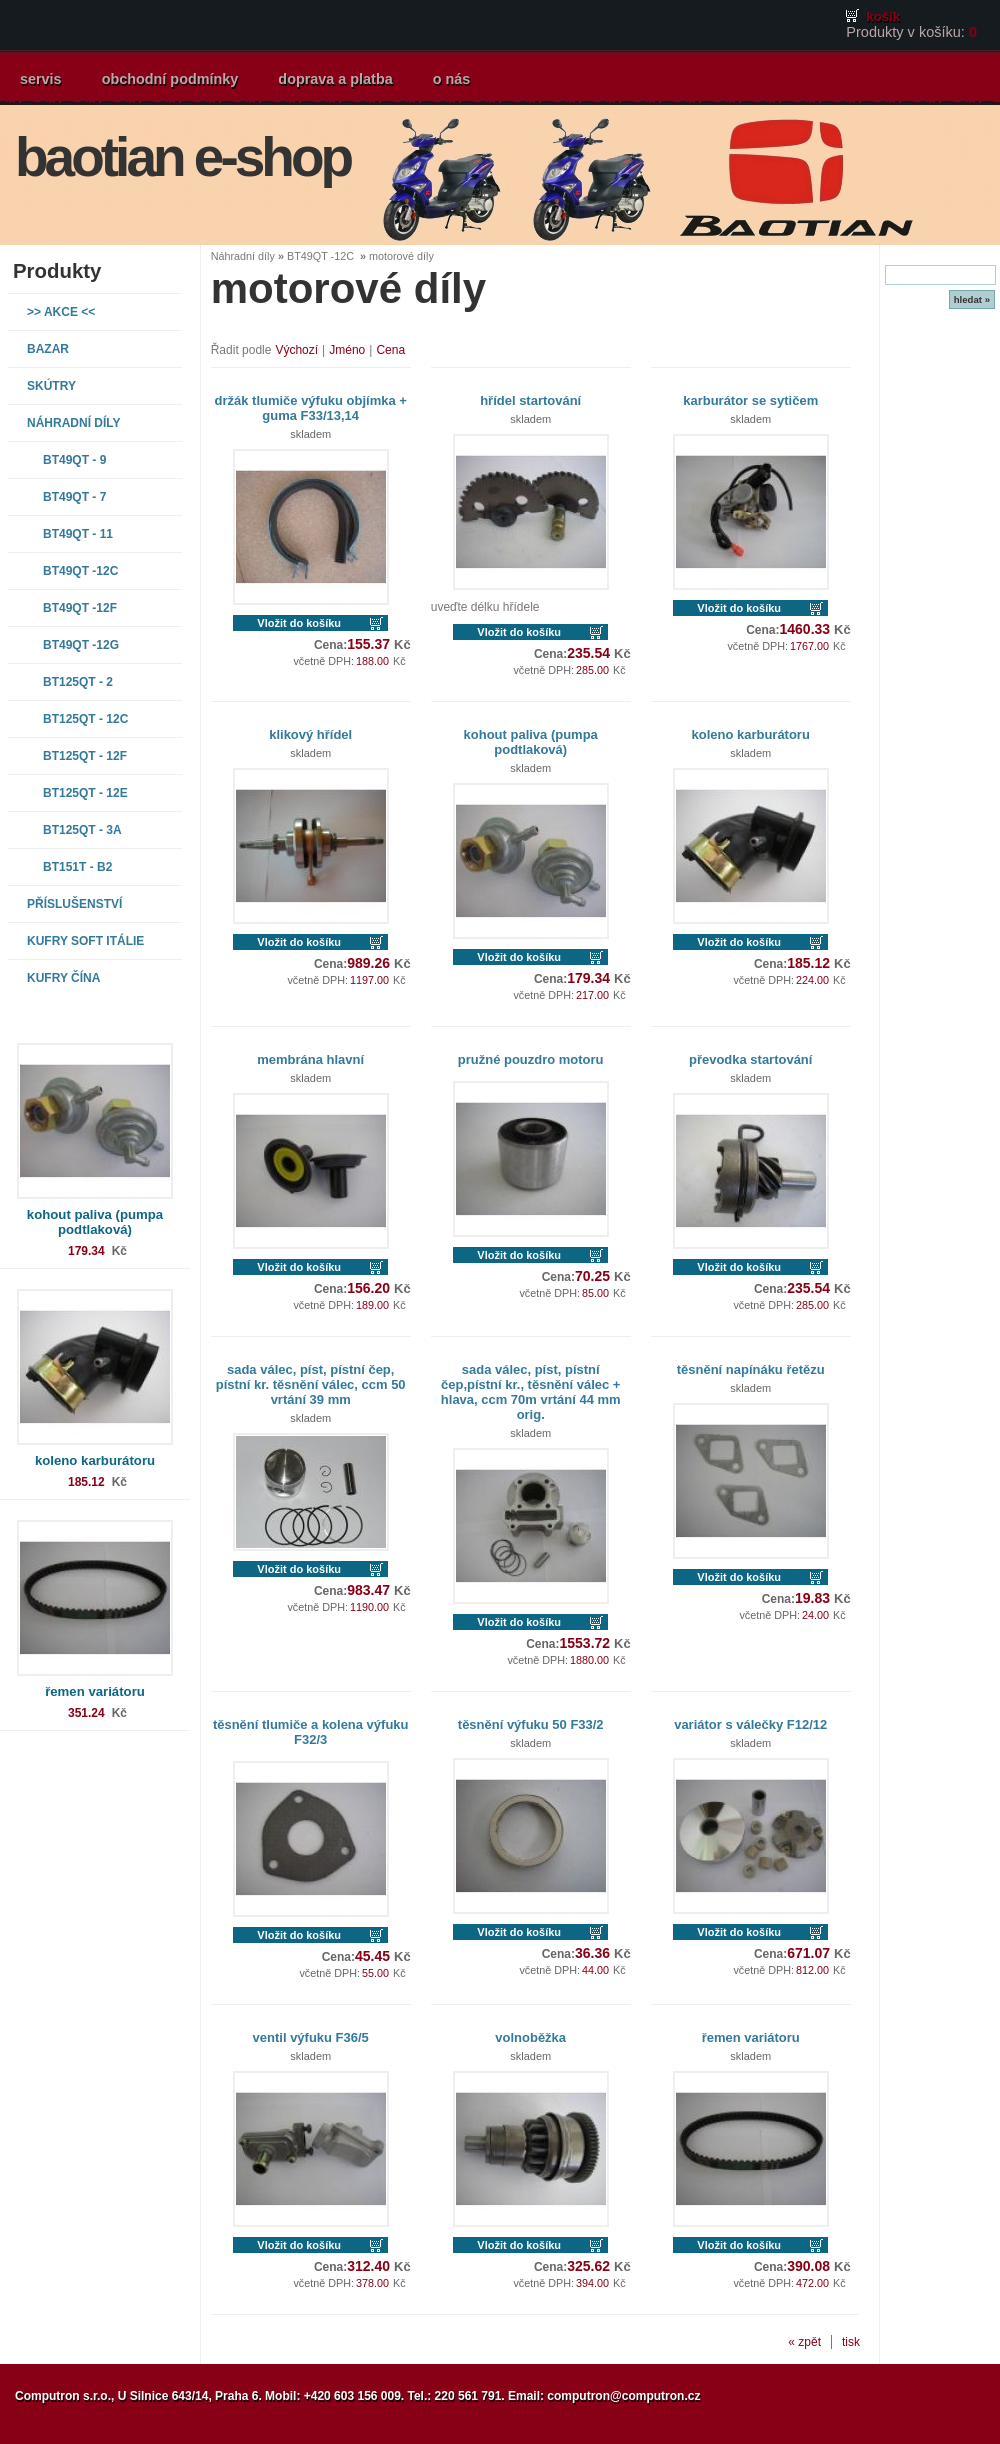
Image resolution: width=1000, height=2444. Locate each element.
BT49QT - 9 (74, 460)
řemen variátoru (95, 1691)
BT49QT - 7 (74, 497)
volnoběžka (530, 2037)
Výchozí (296, 350)
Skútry (51, 386)
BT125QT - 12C (85, 719)
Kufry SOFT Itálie (85, 941)
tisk (851, 2342)
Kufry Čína (63, 978)
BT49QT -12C (80, 571)
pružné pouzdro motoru (531, 1059)
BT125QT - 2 (78, 682)
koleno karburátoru (95, 1460)
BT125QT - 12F (85, 756)
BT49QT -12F (80, 608)
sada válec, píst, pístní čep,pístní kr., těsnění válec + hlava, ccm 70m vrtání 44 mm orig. (531, 1392)
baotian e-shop (182, 157)
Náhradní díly (74, 423)
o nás (452, 79)
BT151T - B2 (77, 867)
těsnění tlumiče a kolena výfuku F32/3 (311, 1732)
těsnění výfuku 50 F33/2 (531, 1724)
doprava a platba (335, 79)
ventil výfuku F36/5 (311, 2037)
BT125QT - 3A (82, 830)
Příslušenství (74, 904)
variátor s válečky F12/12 (750, 1724)
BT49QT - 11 (78, 534)
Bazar (48, 349)
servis (41, 79)
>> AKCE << (61, 312)
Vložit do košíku (299, 623)
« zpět (804, 2342)
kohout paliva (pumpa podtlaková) (95, 1222)
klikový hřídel (310, 734)
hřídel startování (530, 400)
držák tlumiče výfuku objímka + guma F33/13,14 (311, 408)
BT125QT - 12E (85, 793)
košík (883, 16)
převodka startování (750, 1059)
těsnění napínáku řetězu (751, 1369)
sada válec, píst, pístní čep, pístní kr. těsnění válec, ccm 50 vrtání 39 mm (311, 1384)
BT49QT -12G (81, 645)
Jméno (347, 350)
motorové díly (401, 256)
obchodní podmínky (170, 79)
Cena (390, 350)
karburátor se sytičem (750, 400)
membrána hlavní (310, 1059)
